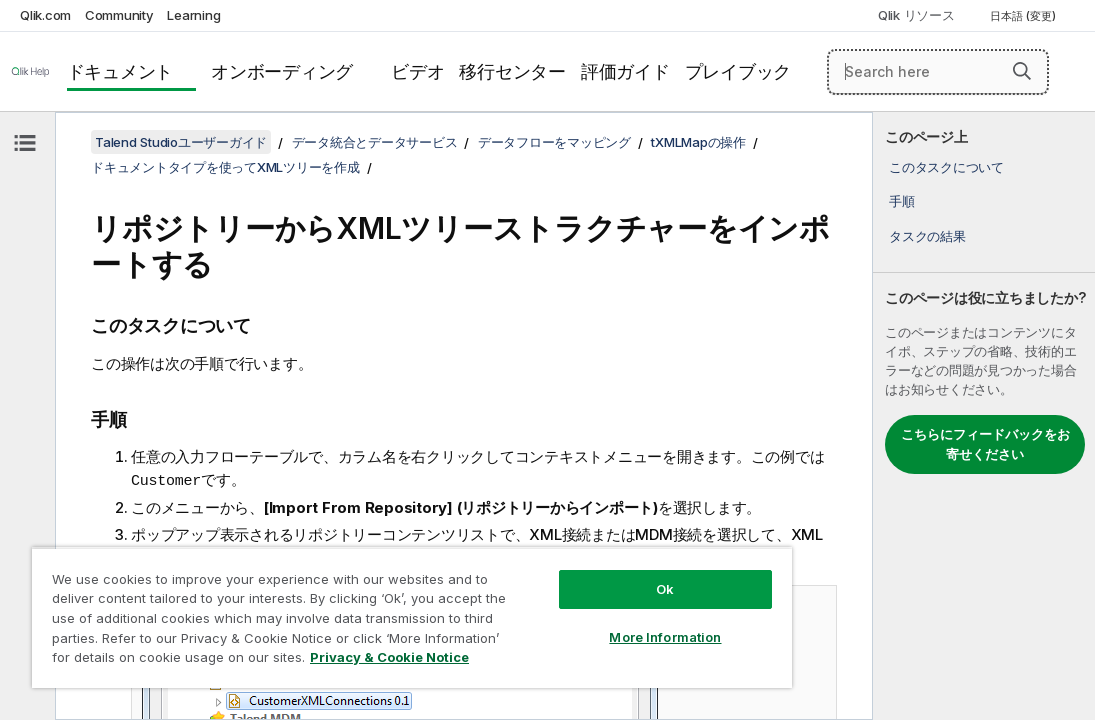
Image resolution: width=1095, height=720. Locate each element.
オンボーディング (282, 71)
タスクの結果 (927, 236)
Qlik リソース (916, 15)
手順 (902, 201)
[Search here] (938, 72)
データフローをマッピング (554, 142)
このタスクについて (946, 167)
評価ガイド (625, 71)
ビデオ (417, 71)
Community (119, 15)
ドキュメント (120, 71)
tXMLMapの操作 (698, 142)
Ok (560, 554)
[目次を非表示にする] (25, 143)
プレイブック (738, 71)
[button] (1022, 71)
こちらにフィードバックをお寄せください (985, 444)
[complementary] (984, 416)
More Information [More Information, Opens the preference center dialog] (560, 602)
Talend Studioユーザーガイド (181, 142)
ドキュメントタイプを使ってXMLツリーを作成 (225, 167)
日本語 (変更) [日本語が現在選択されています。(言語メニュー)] (1024, 16)
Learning (193, 15)
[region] (349, 600)
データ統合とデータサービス (375, 142)
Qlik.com (45, 15)
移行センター (512, 71)
